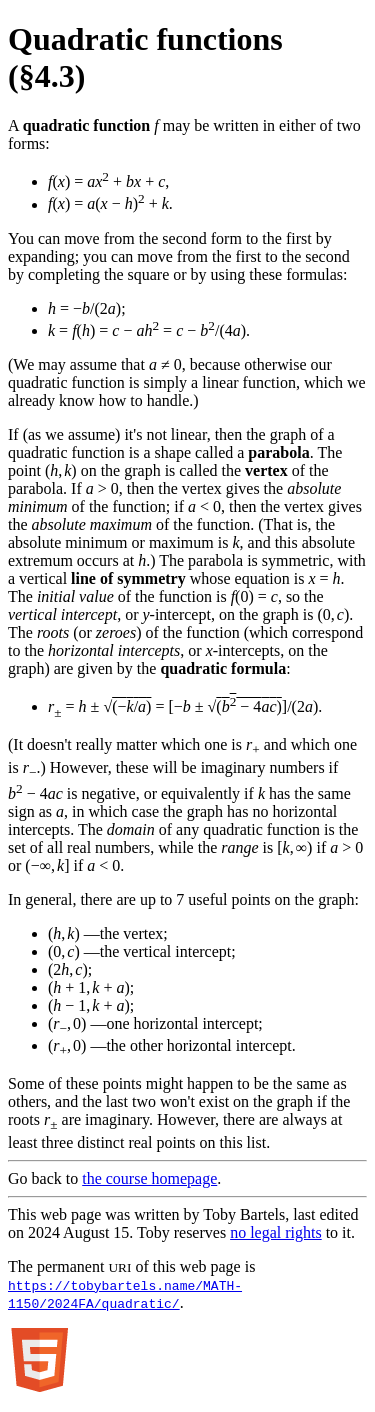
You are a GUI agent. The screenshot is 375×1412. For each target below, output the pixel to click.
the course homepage (149, 1178)
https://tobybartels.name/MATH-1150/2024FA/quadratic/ (125, 1294)
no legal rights (276, 1232)
